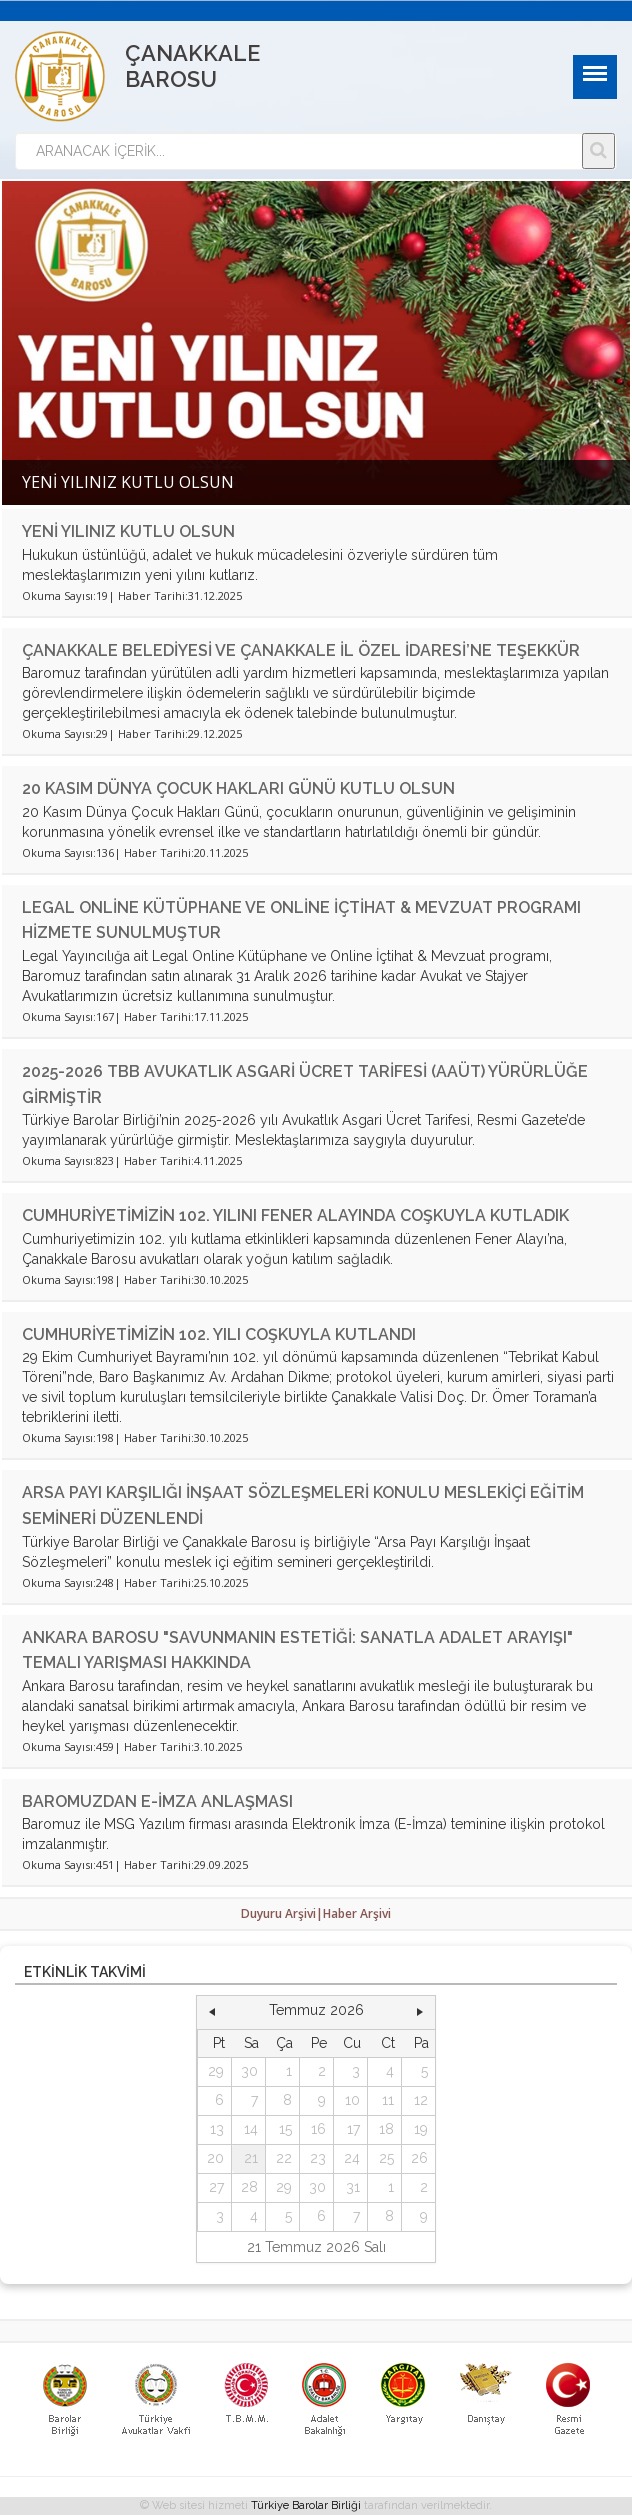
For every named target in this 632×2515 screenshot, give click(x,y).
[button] (212, 2011)
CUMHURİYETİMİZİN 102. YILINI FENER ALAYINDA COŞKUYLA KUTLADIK (295, 1215)
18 (386, 2129)
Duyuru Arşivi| (282, 1913)
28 (249, 2187)
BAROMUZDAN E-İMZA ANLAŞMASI (157, 1801)
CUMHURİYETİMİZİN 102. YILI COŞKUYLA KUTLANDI (219, 1334)
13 (217, 2129)
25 (386, 2158)
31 (353, 2187)
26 (419, 2158)
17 (353, 2129)
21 (251, 2158)
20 (215, 2158)
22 (284, 2158)
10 (352, 2100)
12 (421, 2100)
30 (249, 2071)
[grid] (316, 2130)
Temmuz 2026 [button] (316, 2010)
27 (216, 2187)
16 (318, 2129)
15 (285, 2129)
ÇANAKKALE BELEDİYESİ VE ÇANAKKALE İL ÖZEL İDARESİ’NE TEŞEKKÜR (301, 650)
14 (251, 2129)
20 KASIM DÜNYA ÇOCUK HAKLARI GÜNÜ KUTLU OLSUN (238, 788)
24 (352, 2158)
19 (421, 2129)
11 (388, 2100)
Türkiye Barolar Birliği (306, 2505)
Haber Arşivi (357, 1913)
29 (216, 2071)
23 (318, 2158)
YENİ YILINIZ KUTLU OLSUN (128, 531)
